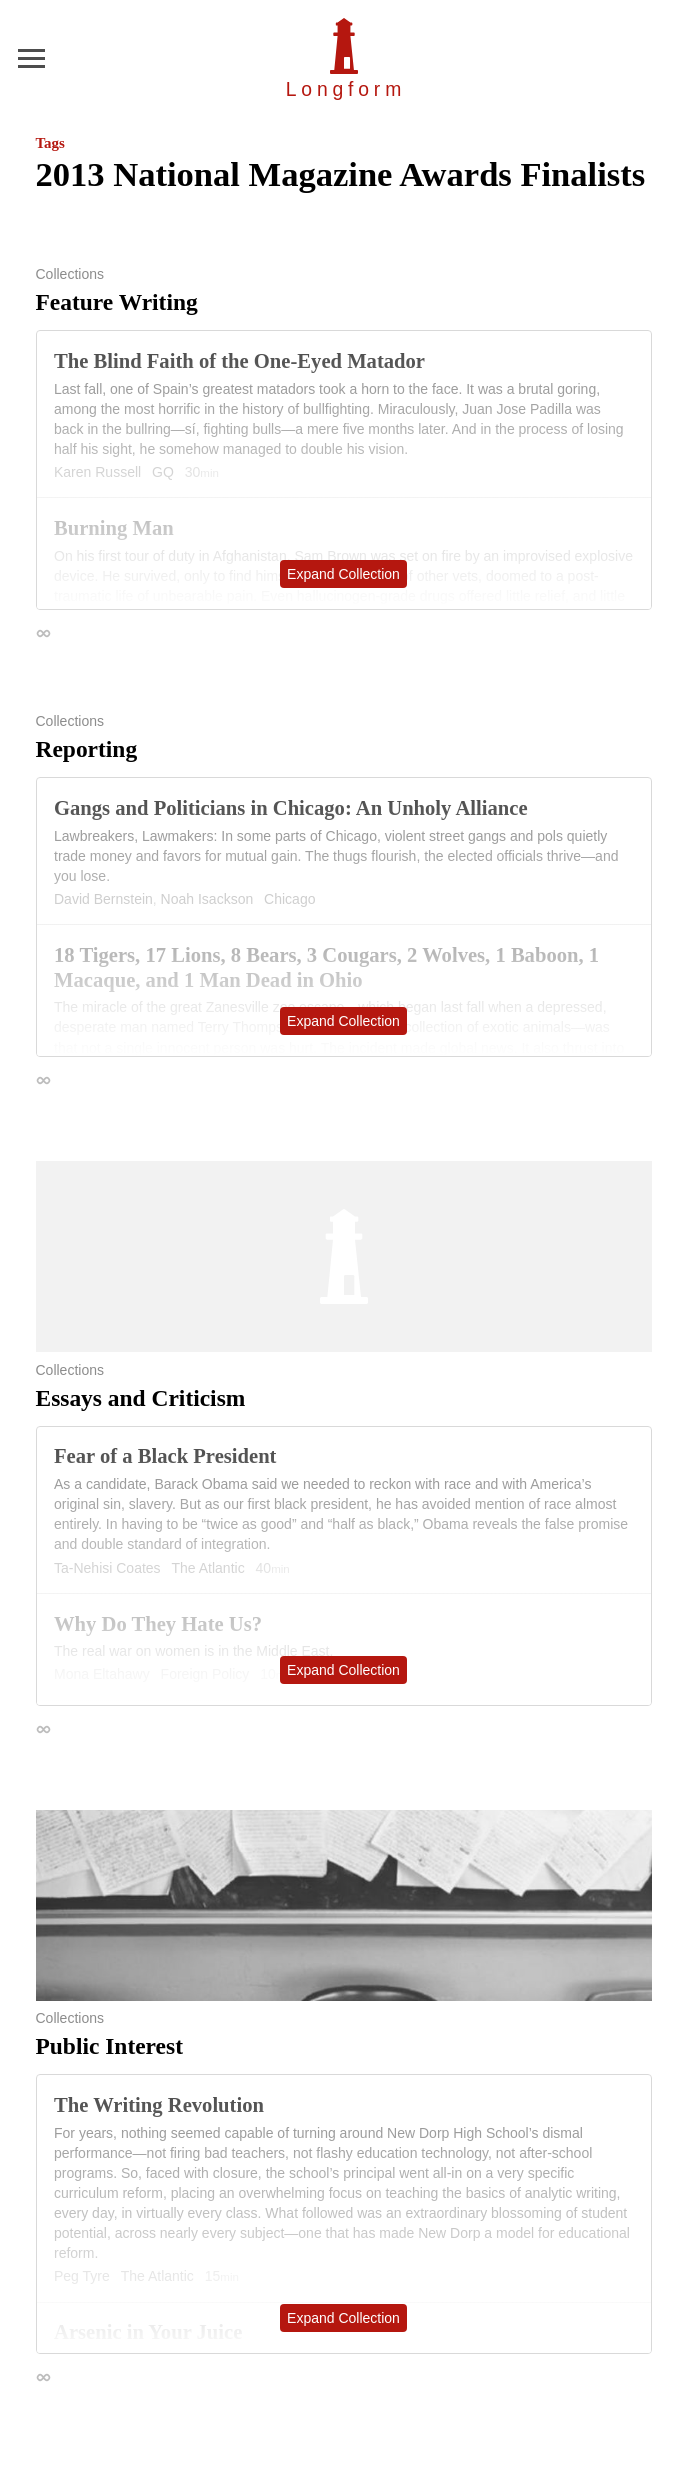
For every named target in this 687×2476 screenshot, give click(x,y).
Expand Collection (343, 574)
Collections (70, 274)
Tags (50, 143)
